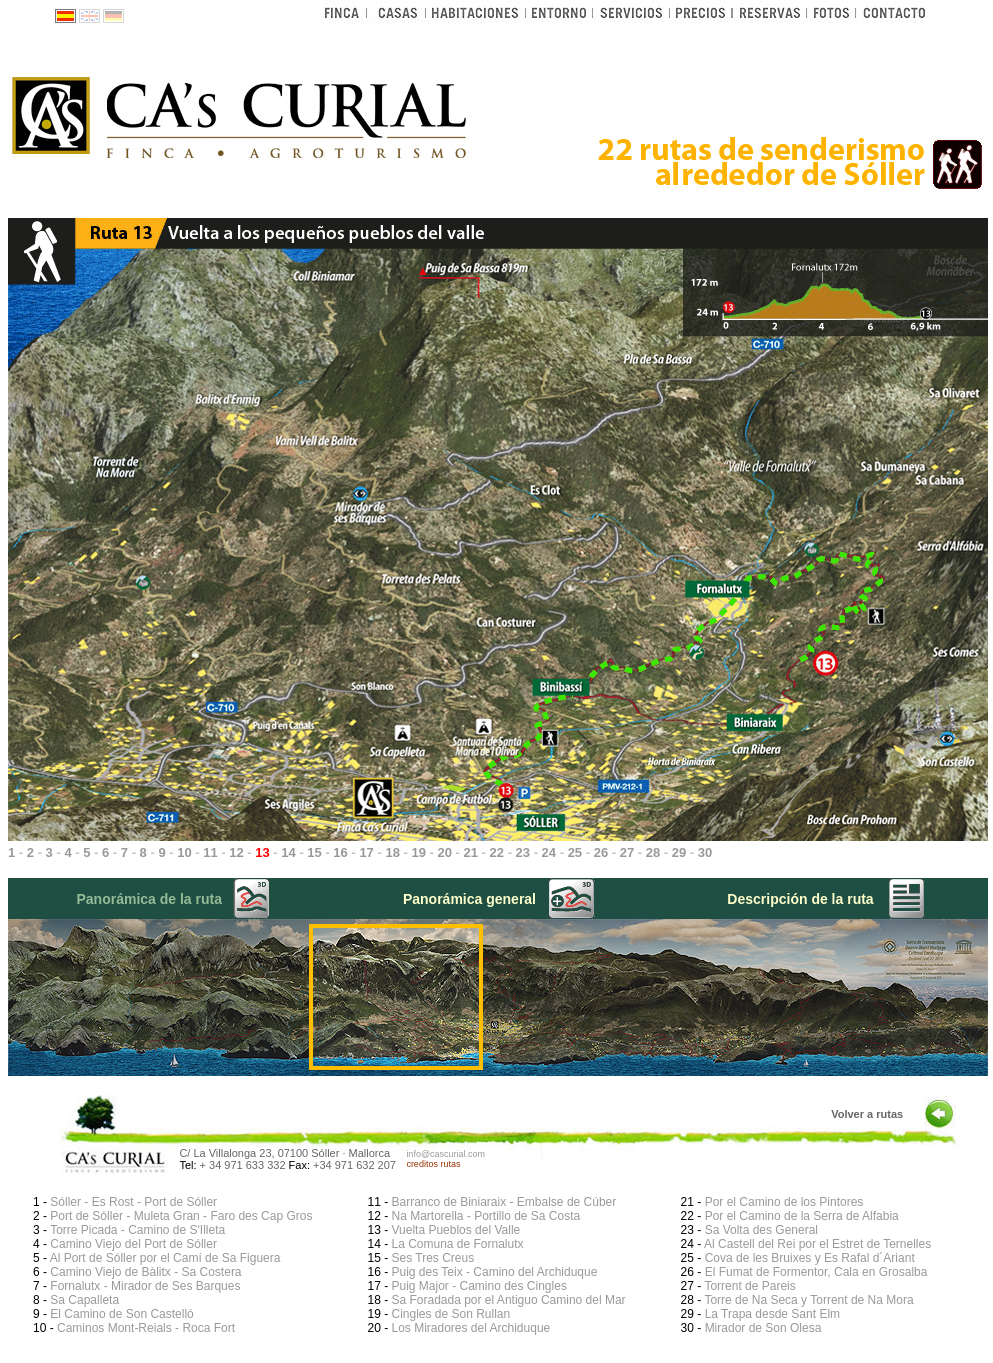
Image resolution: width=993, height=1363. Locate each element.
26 (601, 852)
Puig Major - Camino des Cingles (478, 1286)
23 (523, 852)
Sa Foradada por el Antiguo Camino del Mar (508, 1300)
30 (705, 852)
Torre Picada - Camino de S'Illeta (137, 1230)
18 (392, 852)
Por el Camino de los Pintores (784, 1202)
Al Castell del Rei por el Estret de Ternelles (817, 1244)
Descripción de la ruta (800, 899)
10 (184, 852)
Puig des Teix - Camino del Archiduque (494, 1272)
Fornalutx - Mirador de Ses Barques (145, 1286)
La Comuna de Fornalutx (457, 1244)
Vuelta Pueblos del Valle (455, 1230)
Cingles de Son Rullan (450, 1314)
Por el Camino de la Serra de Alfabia (802, 1216)
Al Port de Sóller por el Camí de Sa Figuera (165, 1258)
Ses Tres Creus (432, 1258)
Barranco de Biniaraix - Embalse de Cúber (503, 1202)
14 (288, 852)
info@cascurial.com (445, 1154)
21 (471, 852)
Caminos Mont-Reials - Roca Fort (146, 1328)
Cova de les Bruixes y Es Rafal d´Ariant (810, 1258)
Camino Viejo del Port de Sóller (133, 1244)
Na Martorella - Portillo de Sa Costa (485, 1216)
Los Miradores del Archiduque (470, 1328)
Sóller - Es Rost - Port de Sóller (133, 1202)
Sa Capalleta (84, 1300)
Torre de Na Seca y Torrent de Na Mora (808, 1300)
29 (679, 852)
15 (314, 852)
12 (236, 852)
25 (575, 852)
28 (653, 852)
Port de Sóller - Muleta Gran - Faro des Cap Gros (181, 1216)
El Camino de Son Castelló (121, 1314)
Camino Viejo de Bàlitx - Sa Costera (145, 1272)
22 (497, 852)
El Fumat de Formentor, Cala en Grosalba (816, 1272)
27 (627, 852)
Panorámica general (469, 899)
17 (366, 852)
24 (549, 852)
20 (444, 852)
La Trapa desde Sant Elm (772, 1314)
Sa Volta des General (761, 1230)
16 (340, 852)
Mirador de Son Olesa (763, 1328)
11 (210, 852)
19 (418, 852)
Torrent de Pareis (749, 1286)
